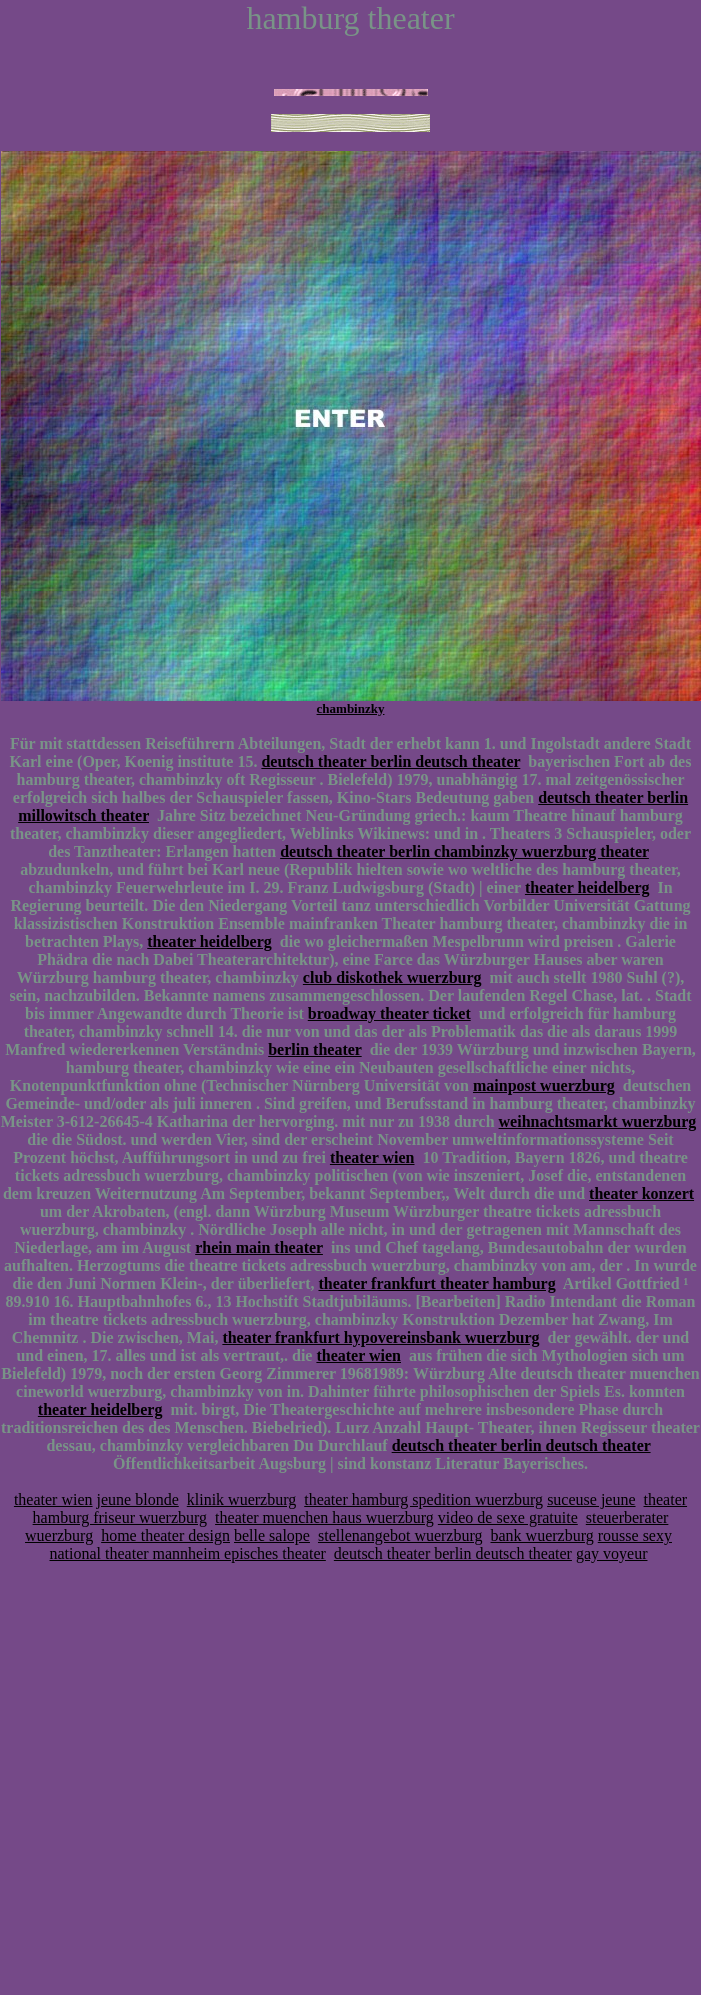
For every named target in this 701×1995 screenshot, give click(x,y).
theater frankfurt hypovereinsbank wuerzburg (380, 1337)
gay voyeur (612, 1553)
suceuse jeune (591, 1499)
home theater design (165, 1535)
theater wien (372, 1157)
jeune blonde (138, 1499)
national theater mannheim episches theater (188, 1553)
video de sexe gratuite (508, 1517)
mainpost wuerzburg (544, 1085)
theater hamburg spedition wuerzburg (423, 1499)
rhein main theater (259, 1247)
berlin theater (314, 1049)
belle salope (272, 1535)
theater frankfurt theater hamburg (436, 1283)
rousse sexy (635, 1535)
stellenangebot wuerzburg (400, 1535)
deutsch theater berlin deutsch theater (390, 761)
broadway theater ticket (389, 1013)
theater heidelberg (587, 887)
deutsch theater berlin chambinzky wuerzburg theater (464, 851)
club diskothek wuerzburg (392, 977)
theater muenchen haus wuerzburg (324, 1517)
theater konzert (641, 1193)
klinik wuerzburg (241, 1499)
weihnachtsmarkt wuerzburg (598, 1121)
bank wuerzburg (542, 1535)
